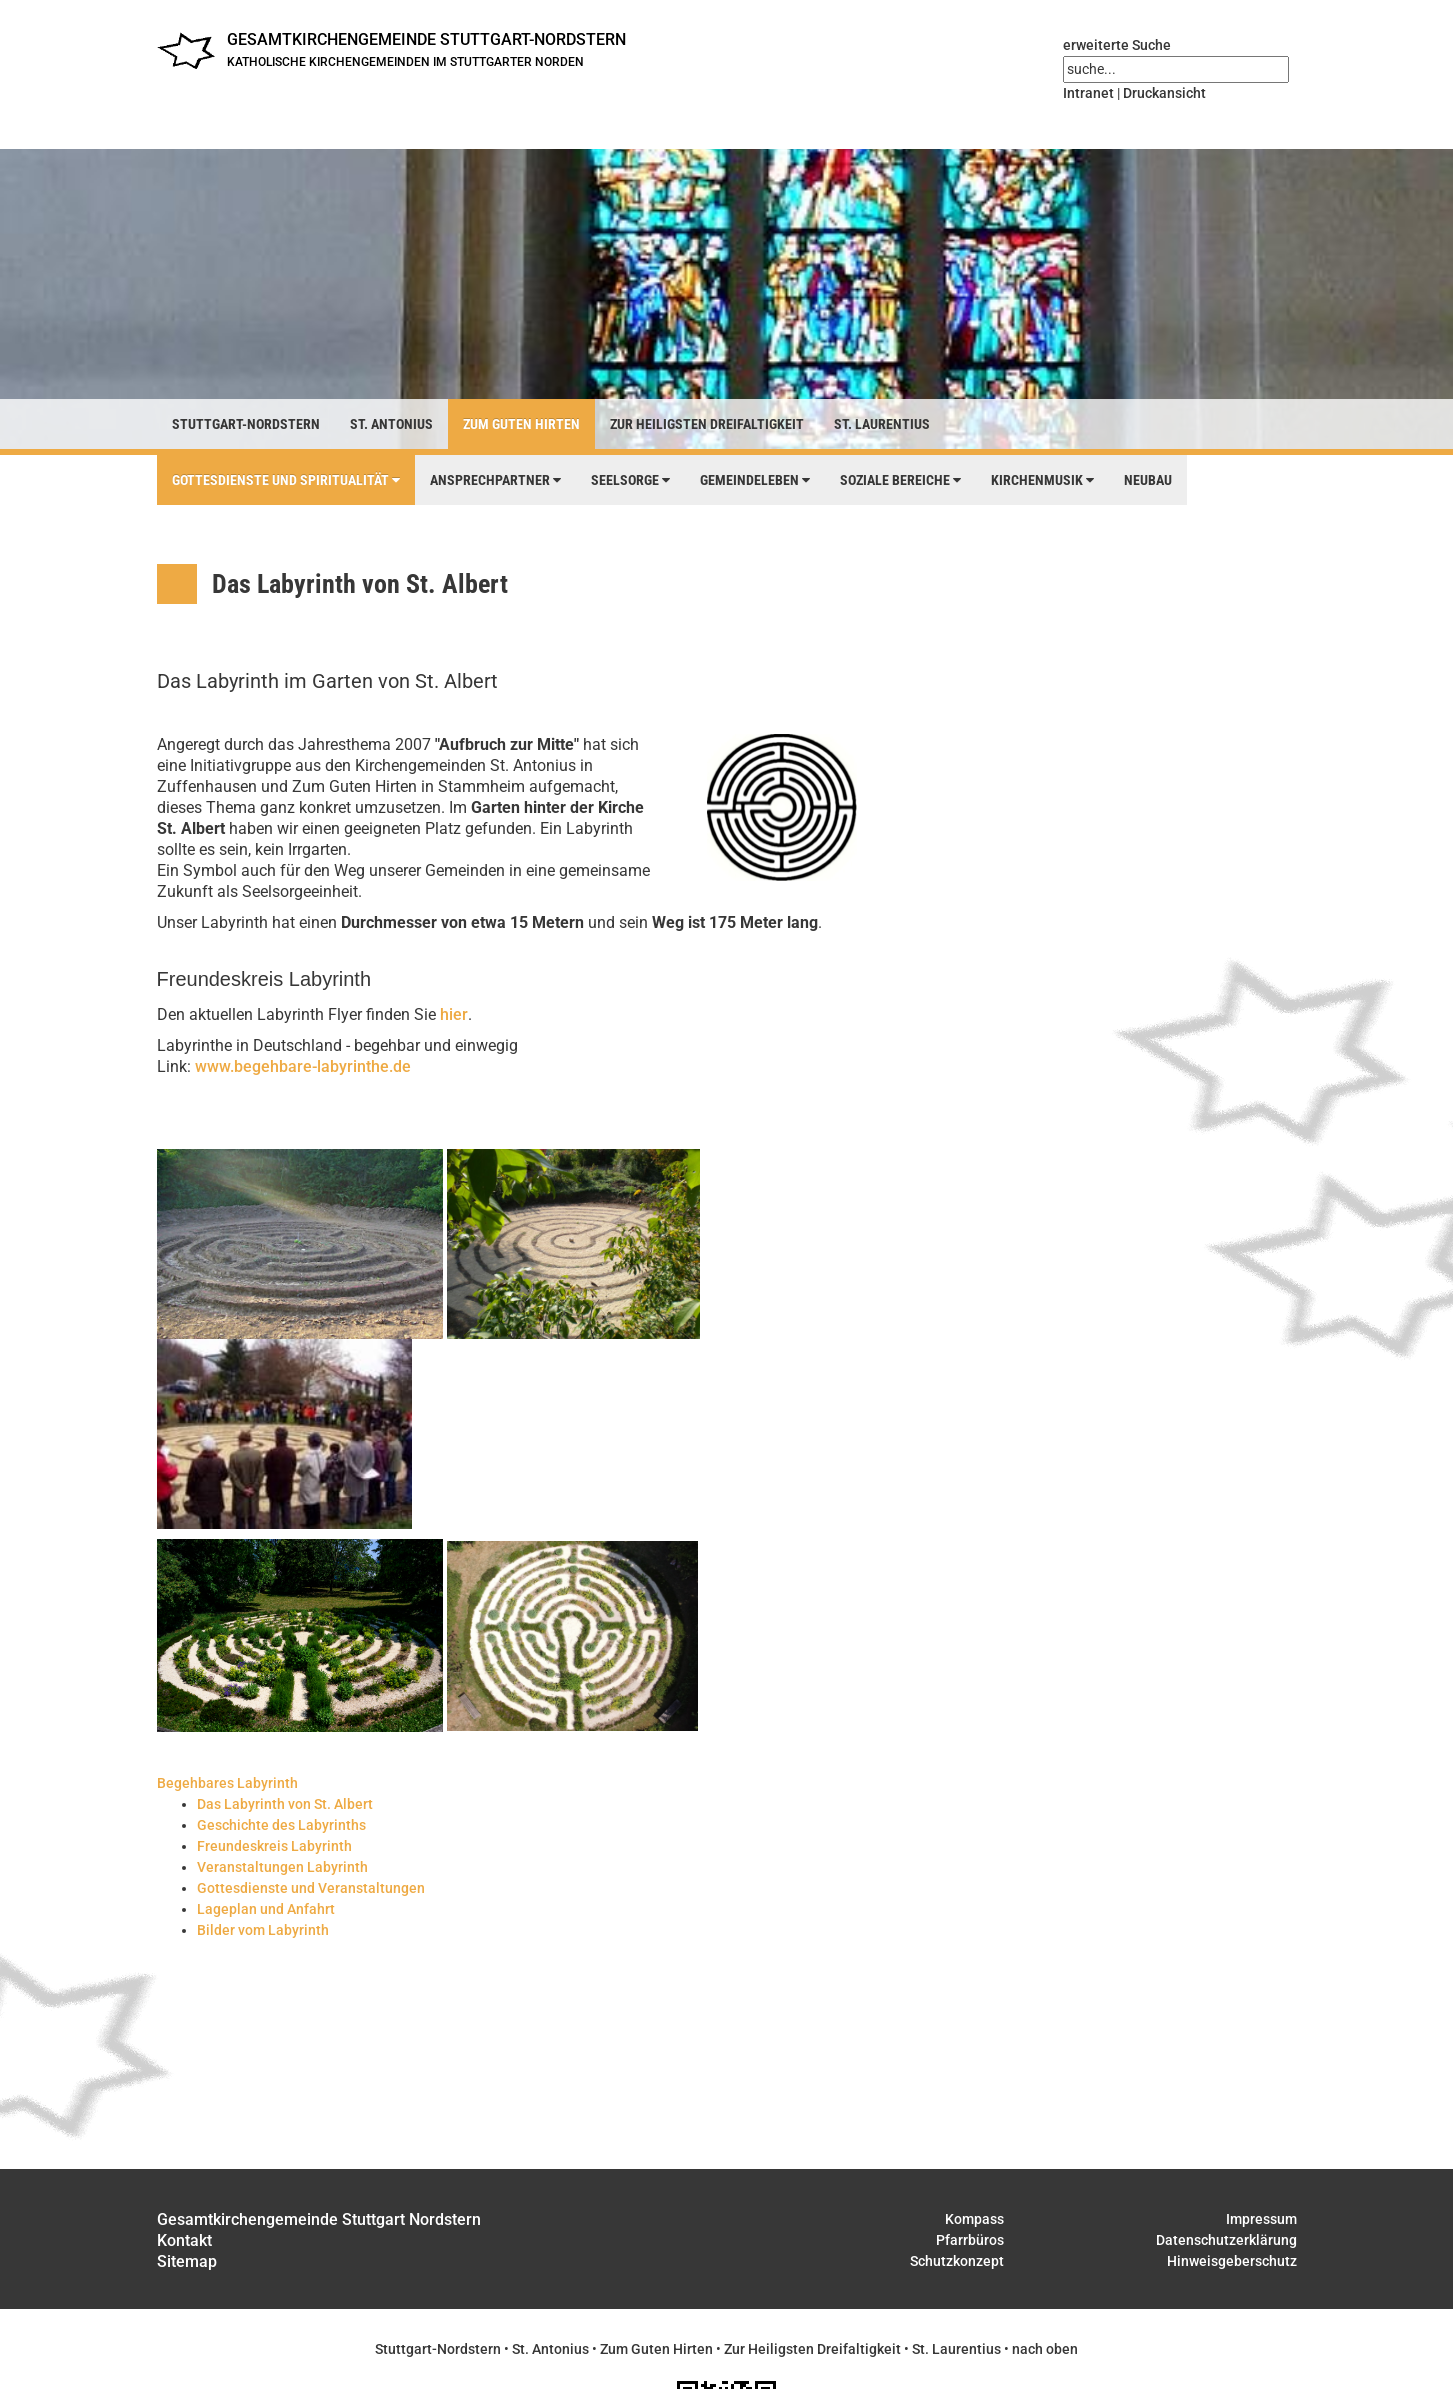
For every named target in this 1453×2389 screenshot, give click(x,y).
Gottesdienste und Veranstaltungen (311, 1888)
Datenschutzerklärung (1226, 2240)
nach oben (1045, 2349)
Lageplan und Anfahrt (266, 1909)
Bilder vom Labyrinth (263, 1930)
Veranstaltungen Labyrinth (282, 1867)
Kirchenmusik (1042, 480)
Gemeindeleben (755, 480)
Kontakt (184, 2240)
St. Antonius (391, 424)
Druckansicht (1164, 93)
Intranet (1088, 93)
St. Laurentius (882, 424)
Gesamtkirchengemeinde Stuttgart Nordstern (319, 2219)
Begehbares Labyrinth (227, 1783)
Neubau (1148, 480)
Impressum (1261, 2219)
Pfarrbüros (970, 2240)
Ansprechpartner (495, 480)
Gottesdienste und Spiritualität (286, 480)
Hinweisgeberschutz (1232, 2261)
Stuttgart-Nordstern (246, 424)
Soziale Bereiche (900, 480)
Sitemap (187, 2261)
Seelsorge (630, 480)
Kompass (974, 2219)
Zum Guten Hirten (521, 424)
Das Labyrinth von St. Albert (285, 1804)
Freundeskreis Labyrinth (274, 1846)
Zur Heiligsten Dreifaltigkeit (707, 424)
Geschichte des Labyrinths (281, 1825)
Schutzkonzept (957, 2261)
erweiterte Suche (1117, 45)
